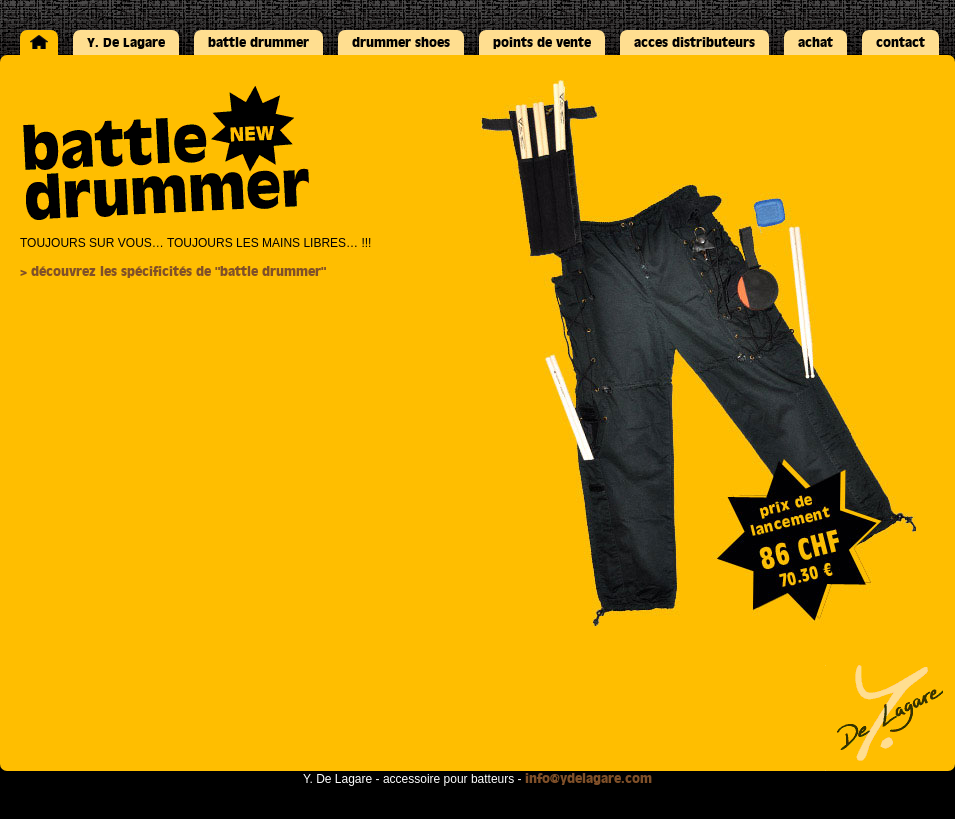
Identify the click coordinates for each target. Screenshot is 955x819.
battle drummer (258, 42)
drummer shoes (401, 42)
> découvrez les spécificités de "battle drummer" (173, 271)
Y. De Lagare (126, 42)
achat (815, 42)
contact (900, 42)
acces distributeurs (694, 42)
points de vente (542, 42)
